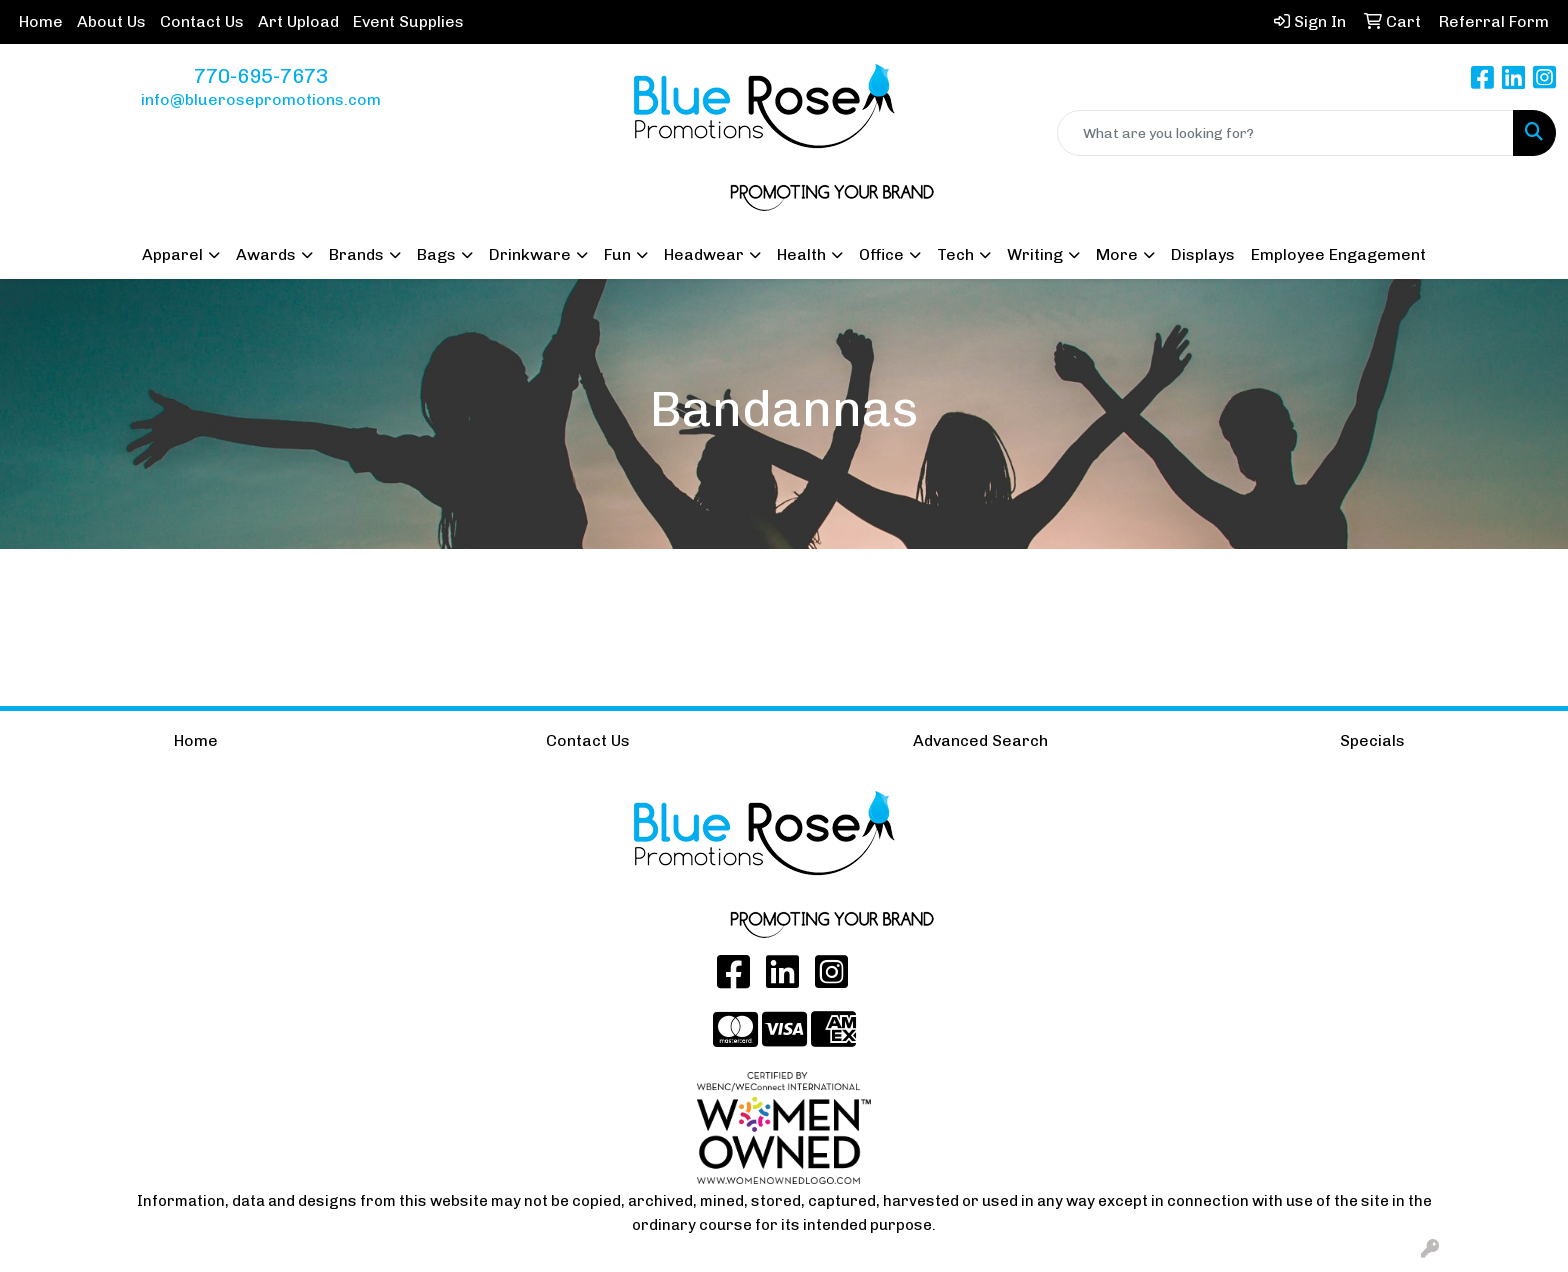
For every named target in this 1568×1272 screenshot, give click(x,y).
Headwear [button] (704, 254)
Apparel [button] (172, 254)
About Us (111, 21)
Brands (356, 254)
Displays (1203, 254)
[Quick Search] (1285, 133)
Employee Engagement (1338, 254)
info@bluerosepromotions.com (261, 99)
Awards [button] (266, 254)
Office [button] (881, 254)
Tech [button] (955, 254)
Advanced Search (980, 740)
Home (41, 21)
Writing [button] (1035, 254)
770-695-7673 (261, 76)
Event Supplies (408, 21)
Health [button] (801, 254)
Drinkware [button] (530, 254)
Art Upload (298, 21)
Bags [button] (436, 254)
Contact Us (202, 21)
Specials (1372, 740)
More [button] (1117, 254)
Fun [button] (617, 254)
